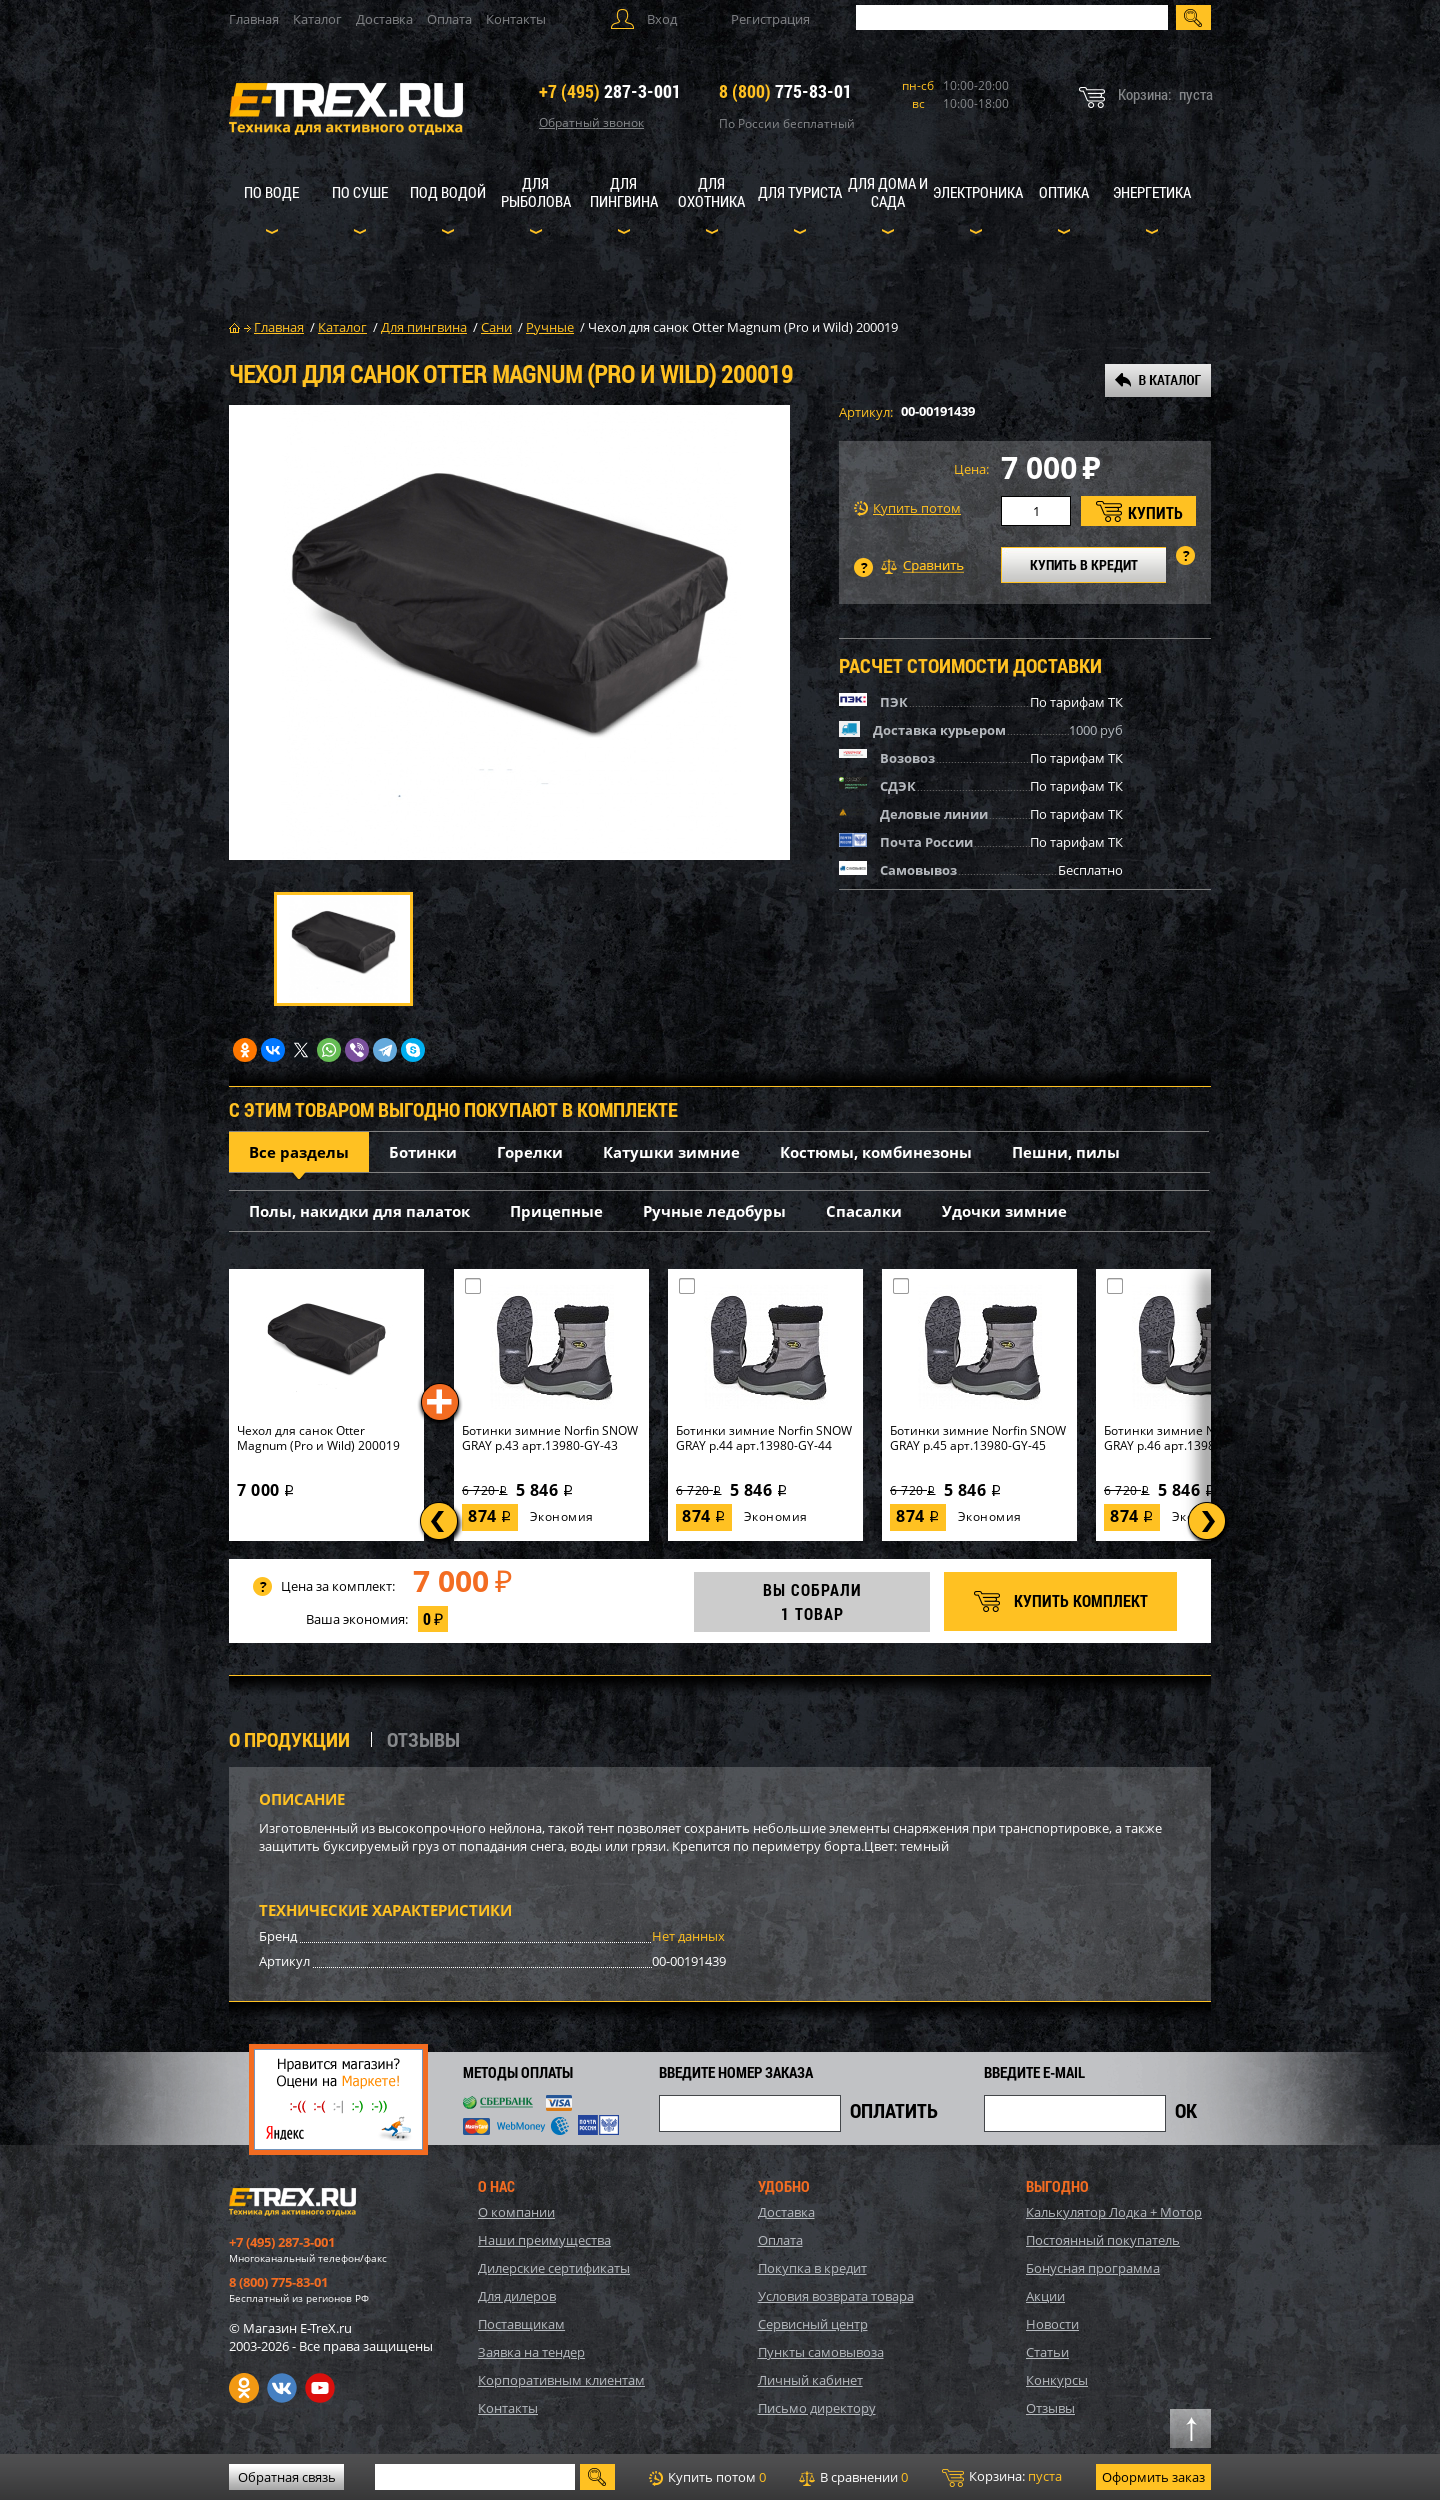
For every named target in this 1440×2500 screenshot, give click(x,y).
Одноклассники (244, 2388)
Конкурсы (1057, 2380)
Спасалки (864, 1211)
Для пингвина (624, 192)
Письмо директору (817, 2408)
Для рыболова (536, 192)
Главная (254, 19)
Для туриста (800, 192)
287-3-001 (610, 91)
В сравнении (853, 2477)
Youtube (320, 2388)
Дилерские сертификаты (554, 2268)
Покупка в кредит (812, 2268)
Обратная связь (287, 2477)
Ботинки (423, 1152)
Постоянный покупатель (1103, 2240)
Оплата (449, 19)
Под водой (448, 192)
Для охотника (711, 192)
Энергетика (1152, 192)
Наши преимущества (544, 2240)
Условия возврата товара (836, 2296)
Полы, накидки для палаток (359, 1211)
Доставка (384, 19)
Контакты (516, 19)
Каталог (317, 19)
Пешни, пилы (1066, 1152)
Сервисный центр (813, 2324)
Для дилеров (517, 2296)
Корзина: (1002, 2477)
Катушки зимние (671, 1152)
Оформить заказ (1153, 2477)
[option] (509, 632)
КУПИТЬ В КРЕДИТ (1084, 564)
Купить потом (907, 508)
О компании (516, 2212)
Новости (1052, 2324)
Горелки (530, 1152)
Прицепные (556, 1211)
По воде (271, 192)
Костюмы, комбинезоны (876, 1152)
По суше (360, 192)
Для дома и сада (888, 192)
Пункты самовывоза (821, 2352)
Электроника (978, 192)
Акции (1045, 2296)
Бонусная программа (1093, 2268)
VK (282, 2388)
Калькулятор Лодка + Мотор (1114, 2212)
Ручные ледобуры (714, 1211)
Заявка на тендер (531, 2352)
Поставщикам (521, 2324)
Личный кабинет (810, 2380)
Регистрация (770, 19)
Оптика (1064, 192)
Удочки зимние (1004, 1211)
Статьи (1047, 2352)
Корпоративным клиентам (561, 2380)
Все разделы (299, 1152)
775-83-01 (785, 91)
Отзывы (1050, 2408)
